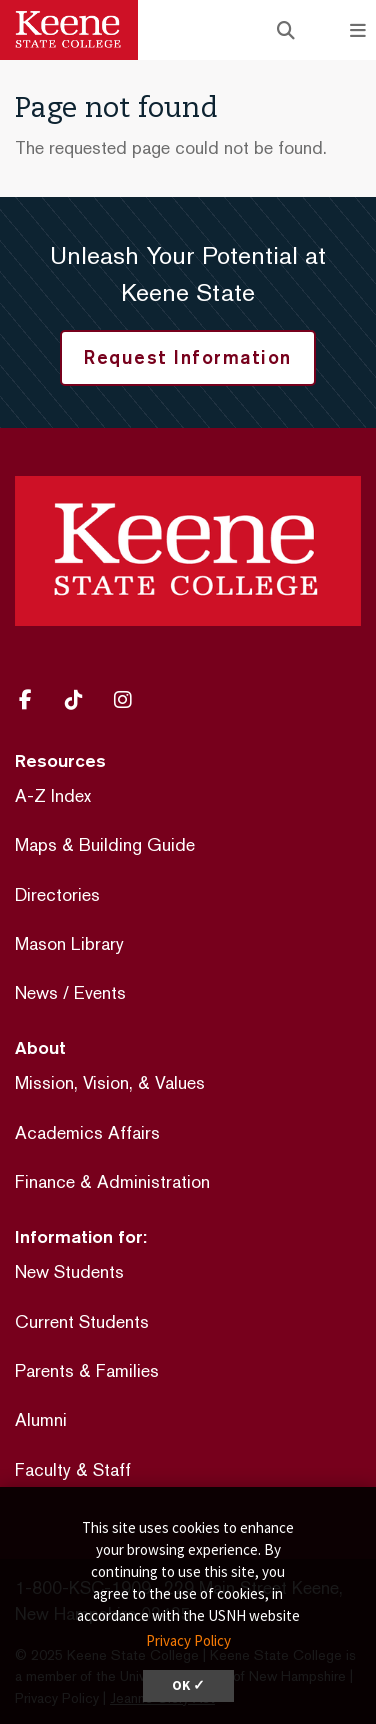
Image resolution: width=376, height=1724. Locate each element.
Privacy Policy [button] (188, 1640)
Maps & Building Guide (105, 844)
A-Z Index (53, 795)
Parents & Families (87, 1370)
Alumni (41, 1419)
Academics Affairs (87, 1132)
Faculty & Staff (73, 1469)
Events (100, 992)
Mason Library (69, 943)
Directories (57, 894)
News (36, 992)
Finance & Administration (112, 1181)
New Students (69, 1271)
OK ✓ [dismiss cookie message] (188, 1685)
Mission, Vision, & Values (110, 1082)
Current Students (82, 1321)
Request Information (188, 357)
